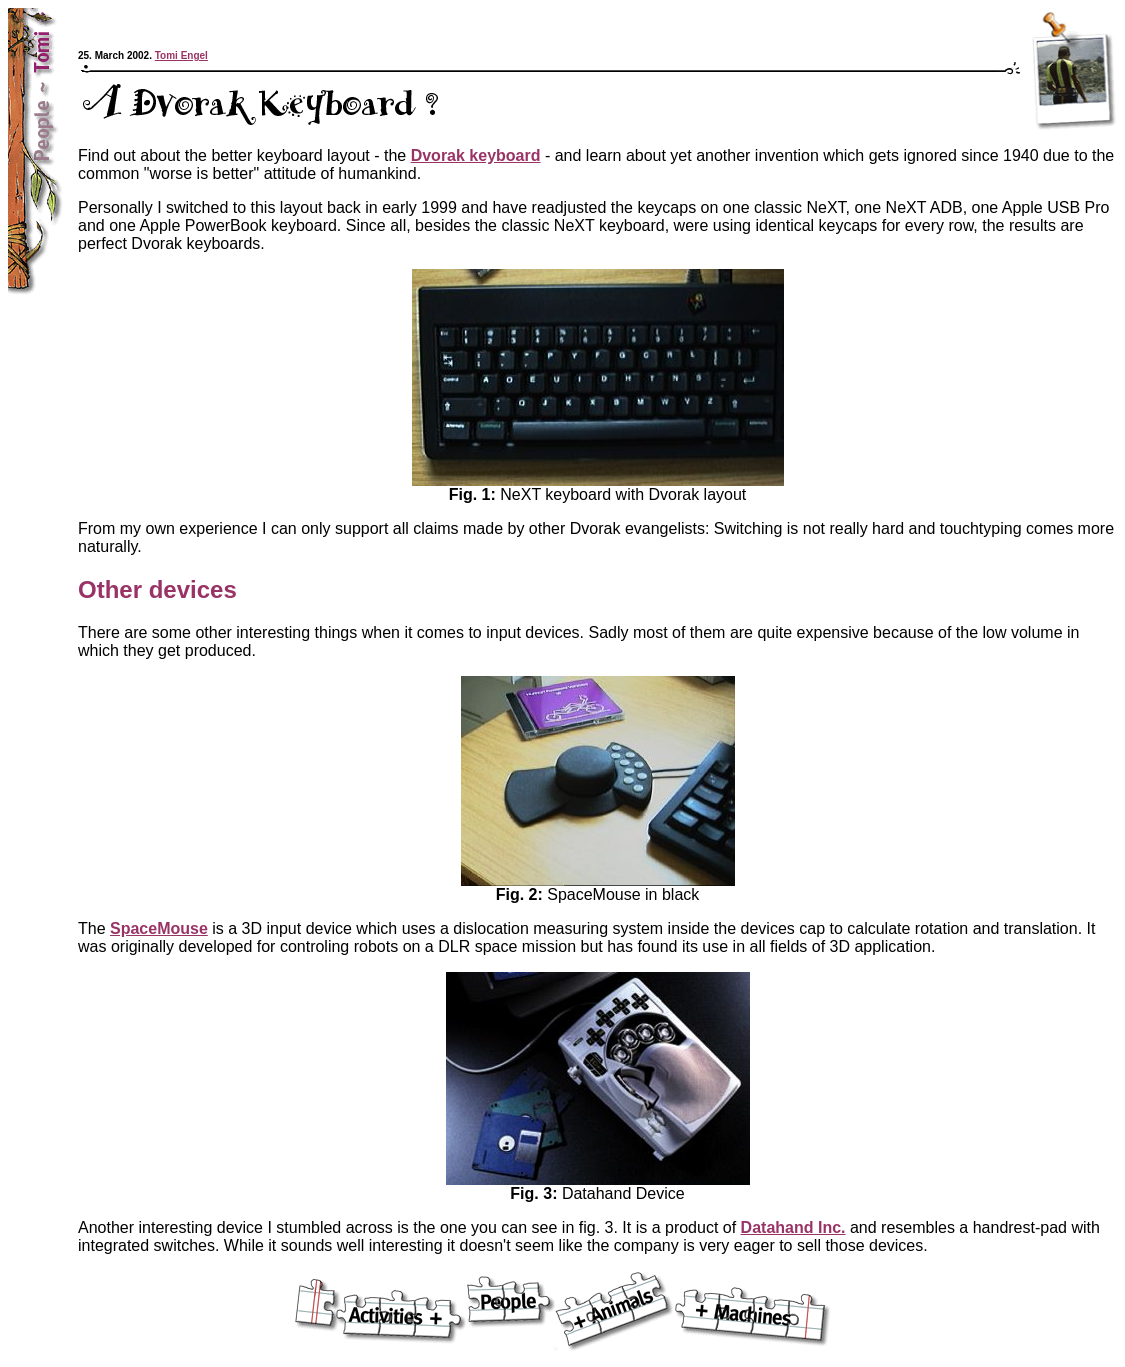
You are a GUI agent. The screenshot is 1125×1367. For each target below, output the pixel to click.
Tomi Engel (181, 55)
